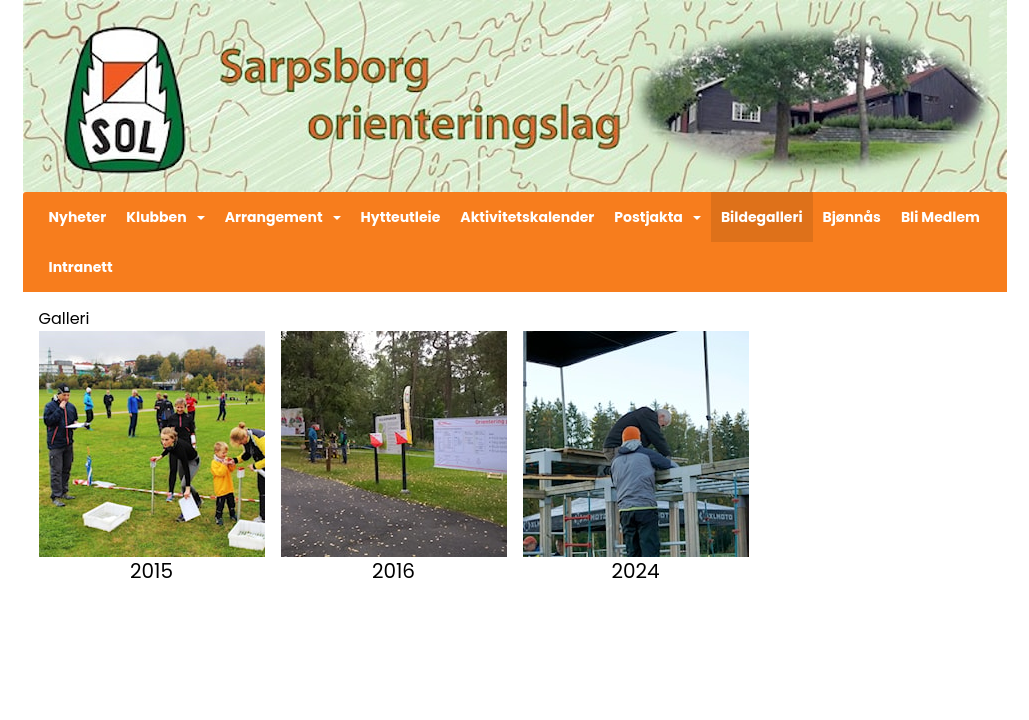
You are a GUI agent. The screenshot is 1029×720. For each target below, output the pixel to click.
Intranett (81, 267)
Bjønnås (852, 217)
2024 (635, 571)
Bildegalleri (762, 217)
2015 (151, 571)
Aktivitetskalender (527, 217)
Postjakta (657, 217)
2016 (393, 571)
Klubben (165, 217)
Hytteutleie (401, 217)
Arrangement (283, 217)
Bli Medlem (940, 217)
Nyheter (78, 217)
